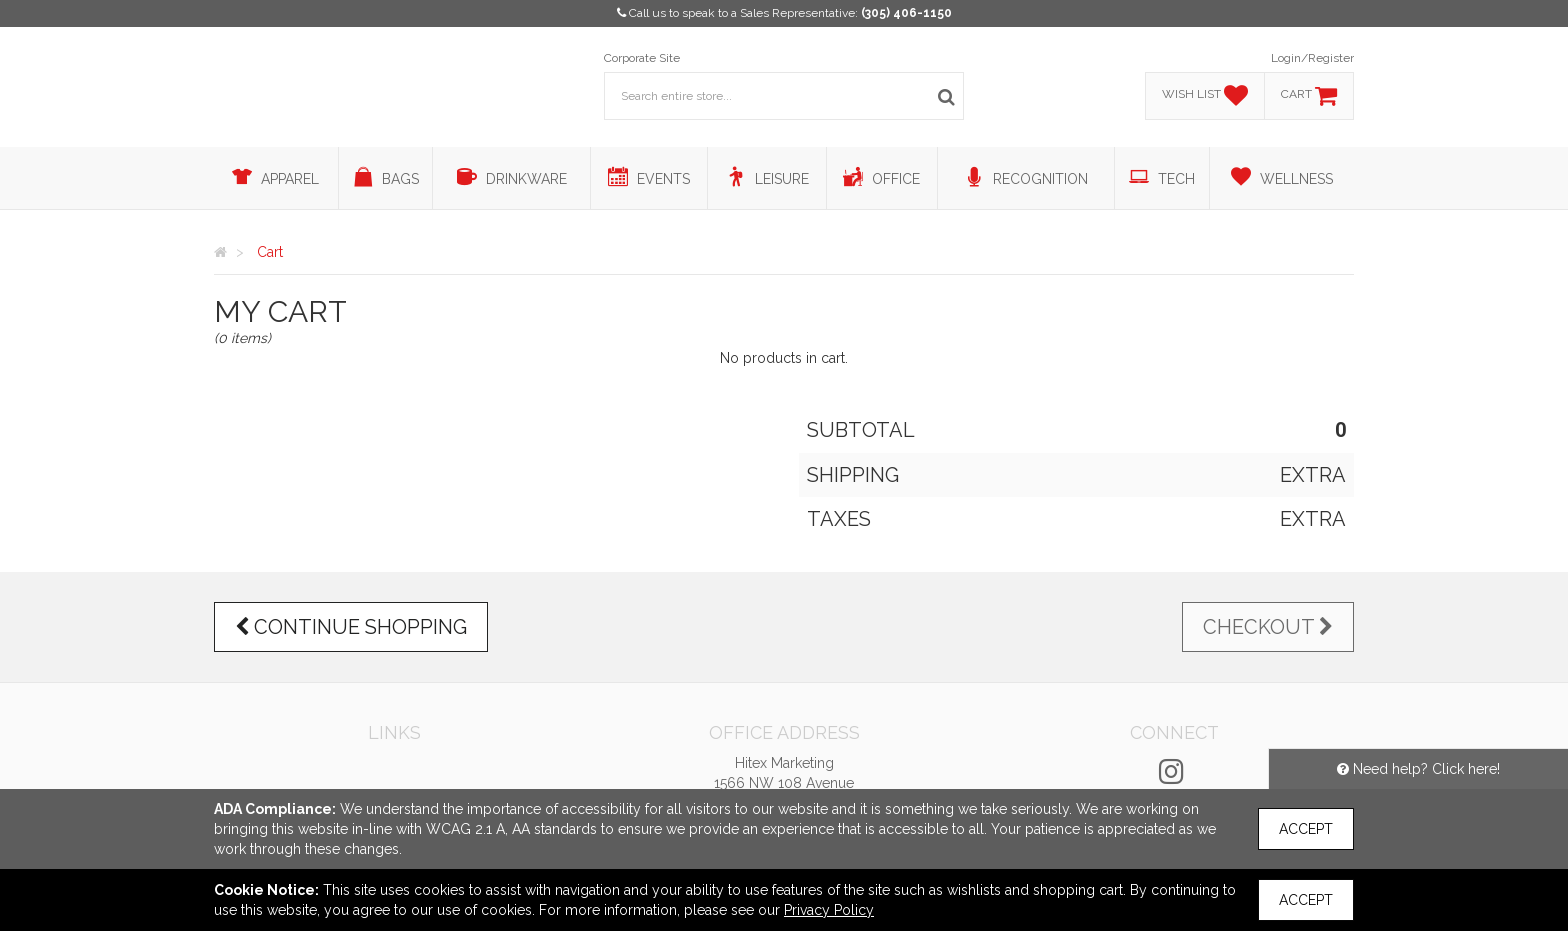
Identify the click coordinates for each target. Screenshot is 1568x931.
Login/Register (1312, 58)
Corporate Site (642, 58)
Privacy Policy (829, 910)
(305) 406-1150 (906, 13)
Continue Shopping (351, 627)
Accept (1306, 829)
